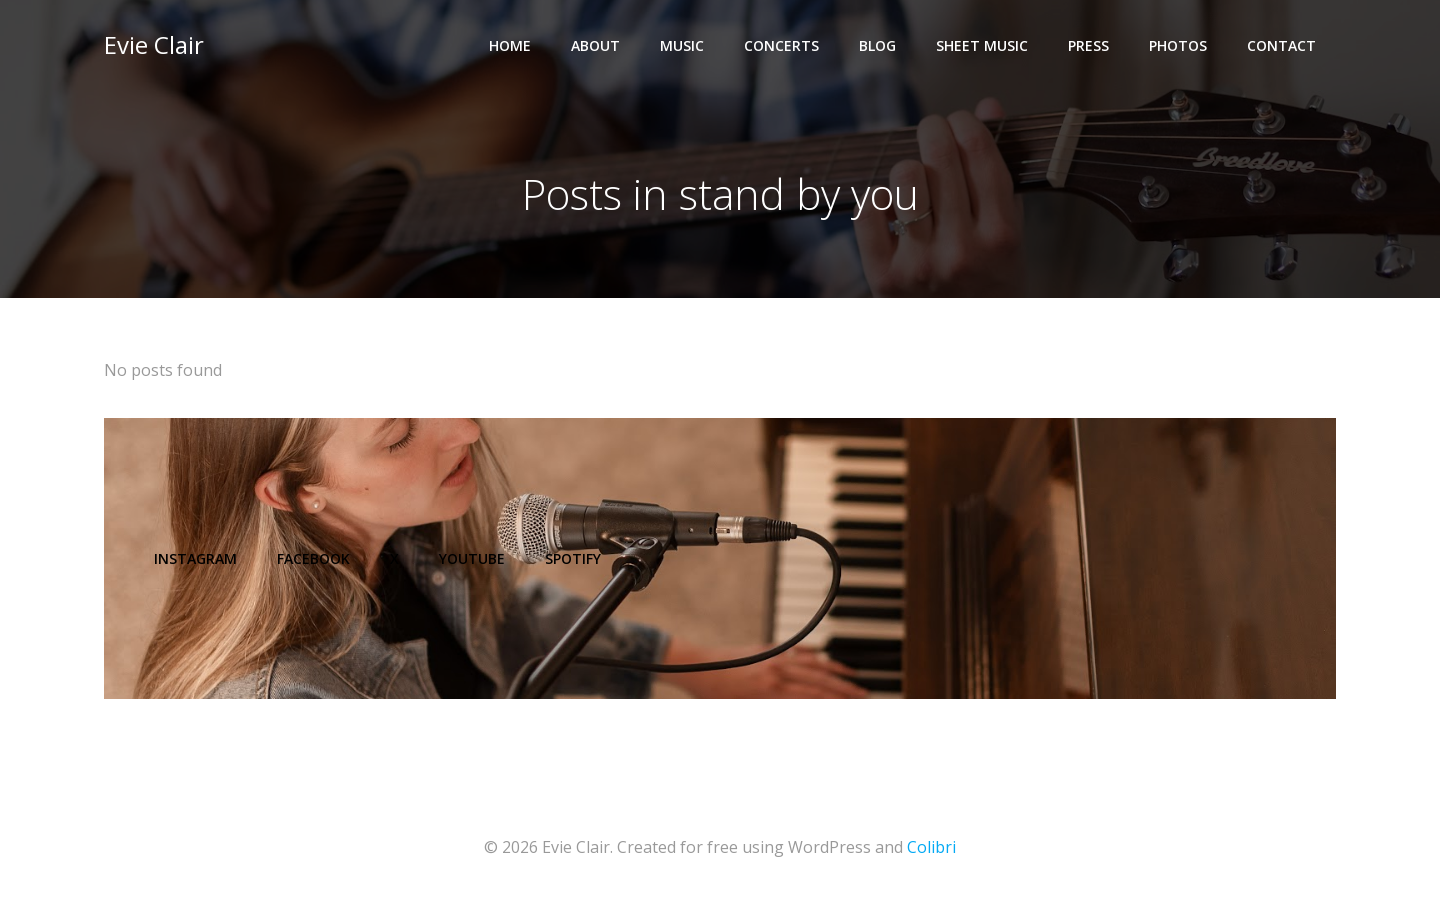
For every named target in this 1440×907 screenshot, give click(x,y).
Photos (1178, 45)
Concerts (781, 45)
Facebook (313, 558)
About (595, 45)
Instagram (195, 558)
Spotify (573, 558)
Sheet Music (982, 45)
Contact (1281, 45)
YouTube (472, 558)
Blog (877, 45)
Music (682, 45)
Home (510, 45)
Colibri (931, 847)
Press (1088, 45)
